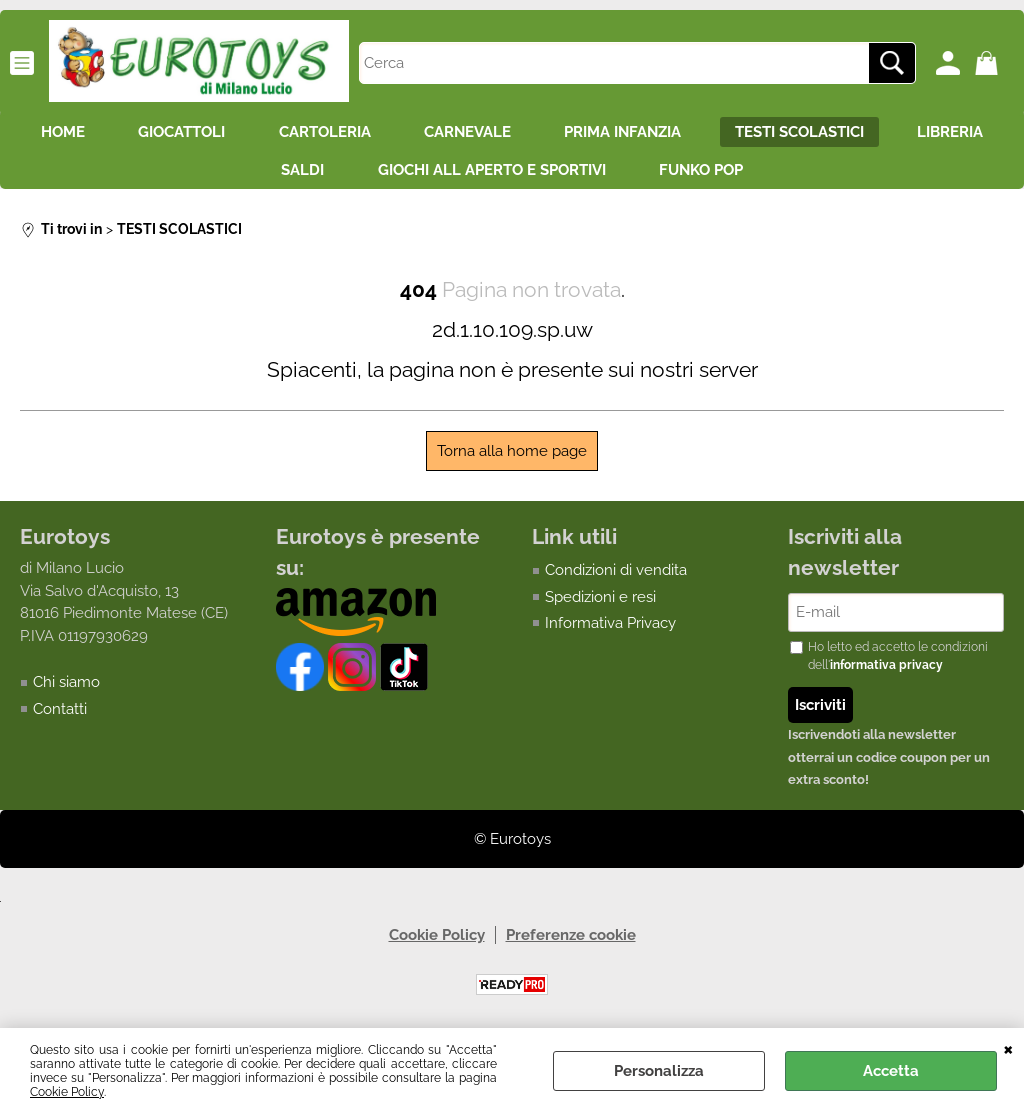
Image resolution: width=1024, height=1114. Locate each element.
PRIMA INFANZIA (692, 134)
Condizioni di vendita (616, 579)
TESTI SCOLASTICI (875, 134)
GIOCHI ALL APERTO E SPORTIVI (555, 177)
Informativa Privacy (610, 632)
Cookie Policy (67, 1092)
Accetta (891, 1071)
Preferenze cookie (571, 945)
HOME (106, 134)
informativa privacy (886, 675)
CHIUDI (1008, 1048)
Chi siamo (66, 692)
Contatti (60, 718)
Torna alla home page (512, 460)
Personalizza (659, 1071)
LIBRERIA (245, 177)
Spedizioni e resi (600, 606)
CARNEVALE (530, 134)
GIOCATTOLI (231, 134)
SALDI (359, 177)
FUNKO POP (771, 177)
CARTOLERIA (381, 134)
